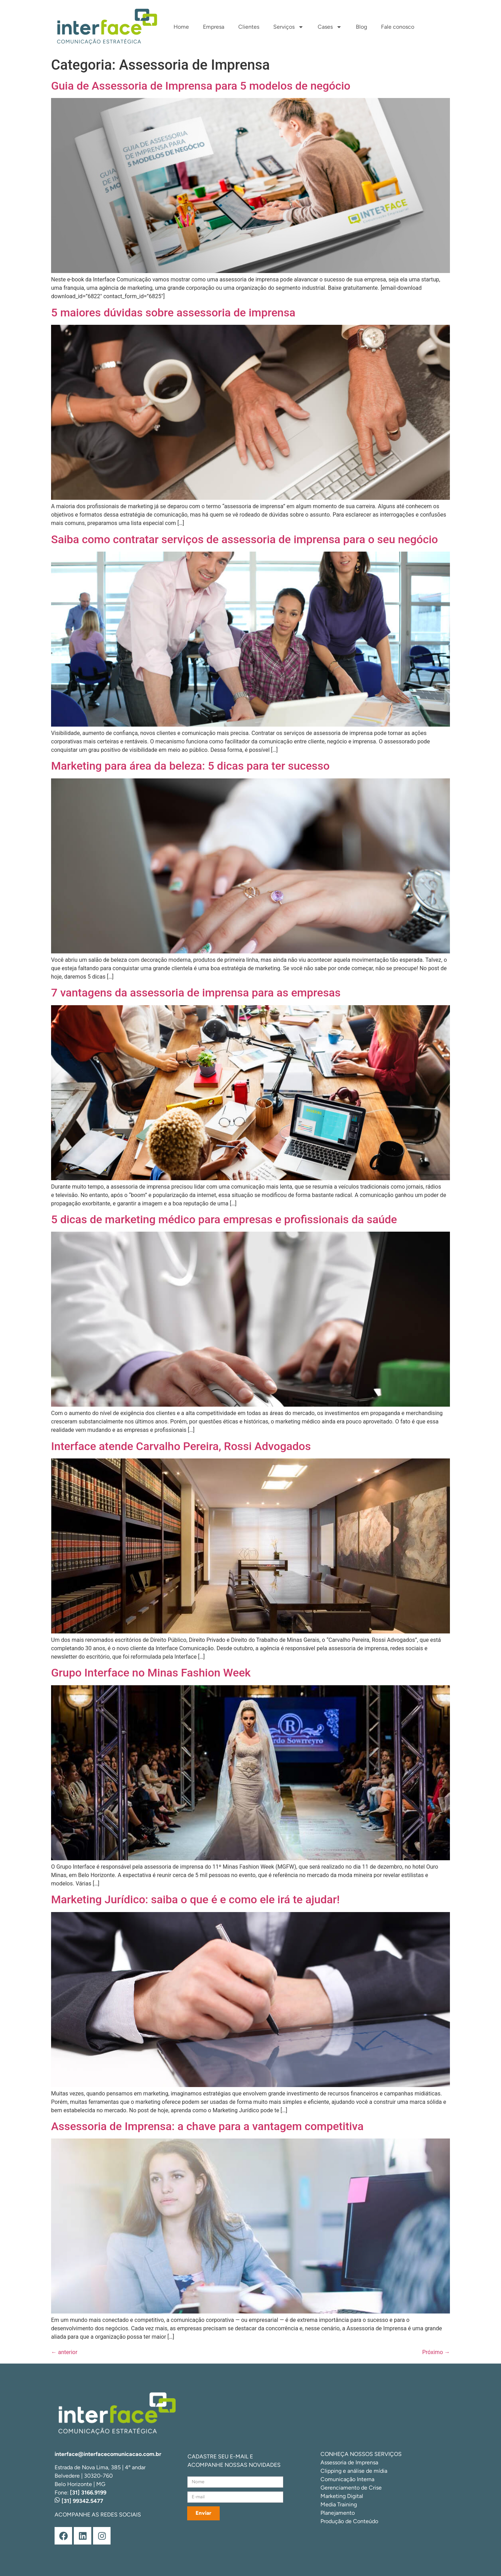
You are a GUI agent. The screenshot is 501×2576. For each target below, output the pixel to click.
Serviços (288, 27)
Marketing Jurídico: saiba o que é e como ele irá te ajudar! (195, 1899)
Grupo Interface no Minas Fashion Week (150, 1672)
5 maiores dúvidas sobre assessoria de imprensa (173, 312)
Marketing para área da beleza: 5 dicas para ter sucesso (190, 765)
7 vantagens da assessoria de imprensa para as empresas (196, 992)
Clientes (248, 26)
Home (181, 26)
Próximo (436, 2352)
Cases (330, 27)
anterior (64, 2352)
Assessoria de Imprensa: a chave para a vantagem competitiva (207, 2126)
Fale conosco (397, 26)
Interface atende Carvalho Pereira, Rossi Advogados (181, 1446)
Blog (361, 26)
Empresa (213, 26)
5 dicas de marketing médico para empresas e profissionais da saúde (224, 1219)
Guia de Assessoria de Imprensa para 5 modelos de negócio (200, 85)
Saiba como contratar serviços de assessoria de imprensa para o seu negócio (244, 539)
